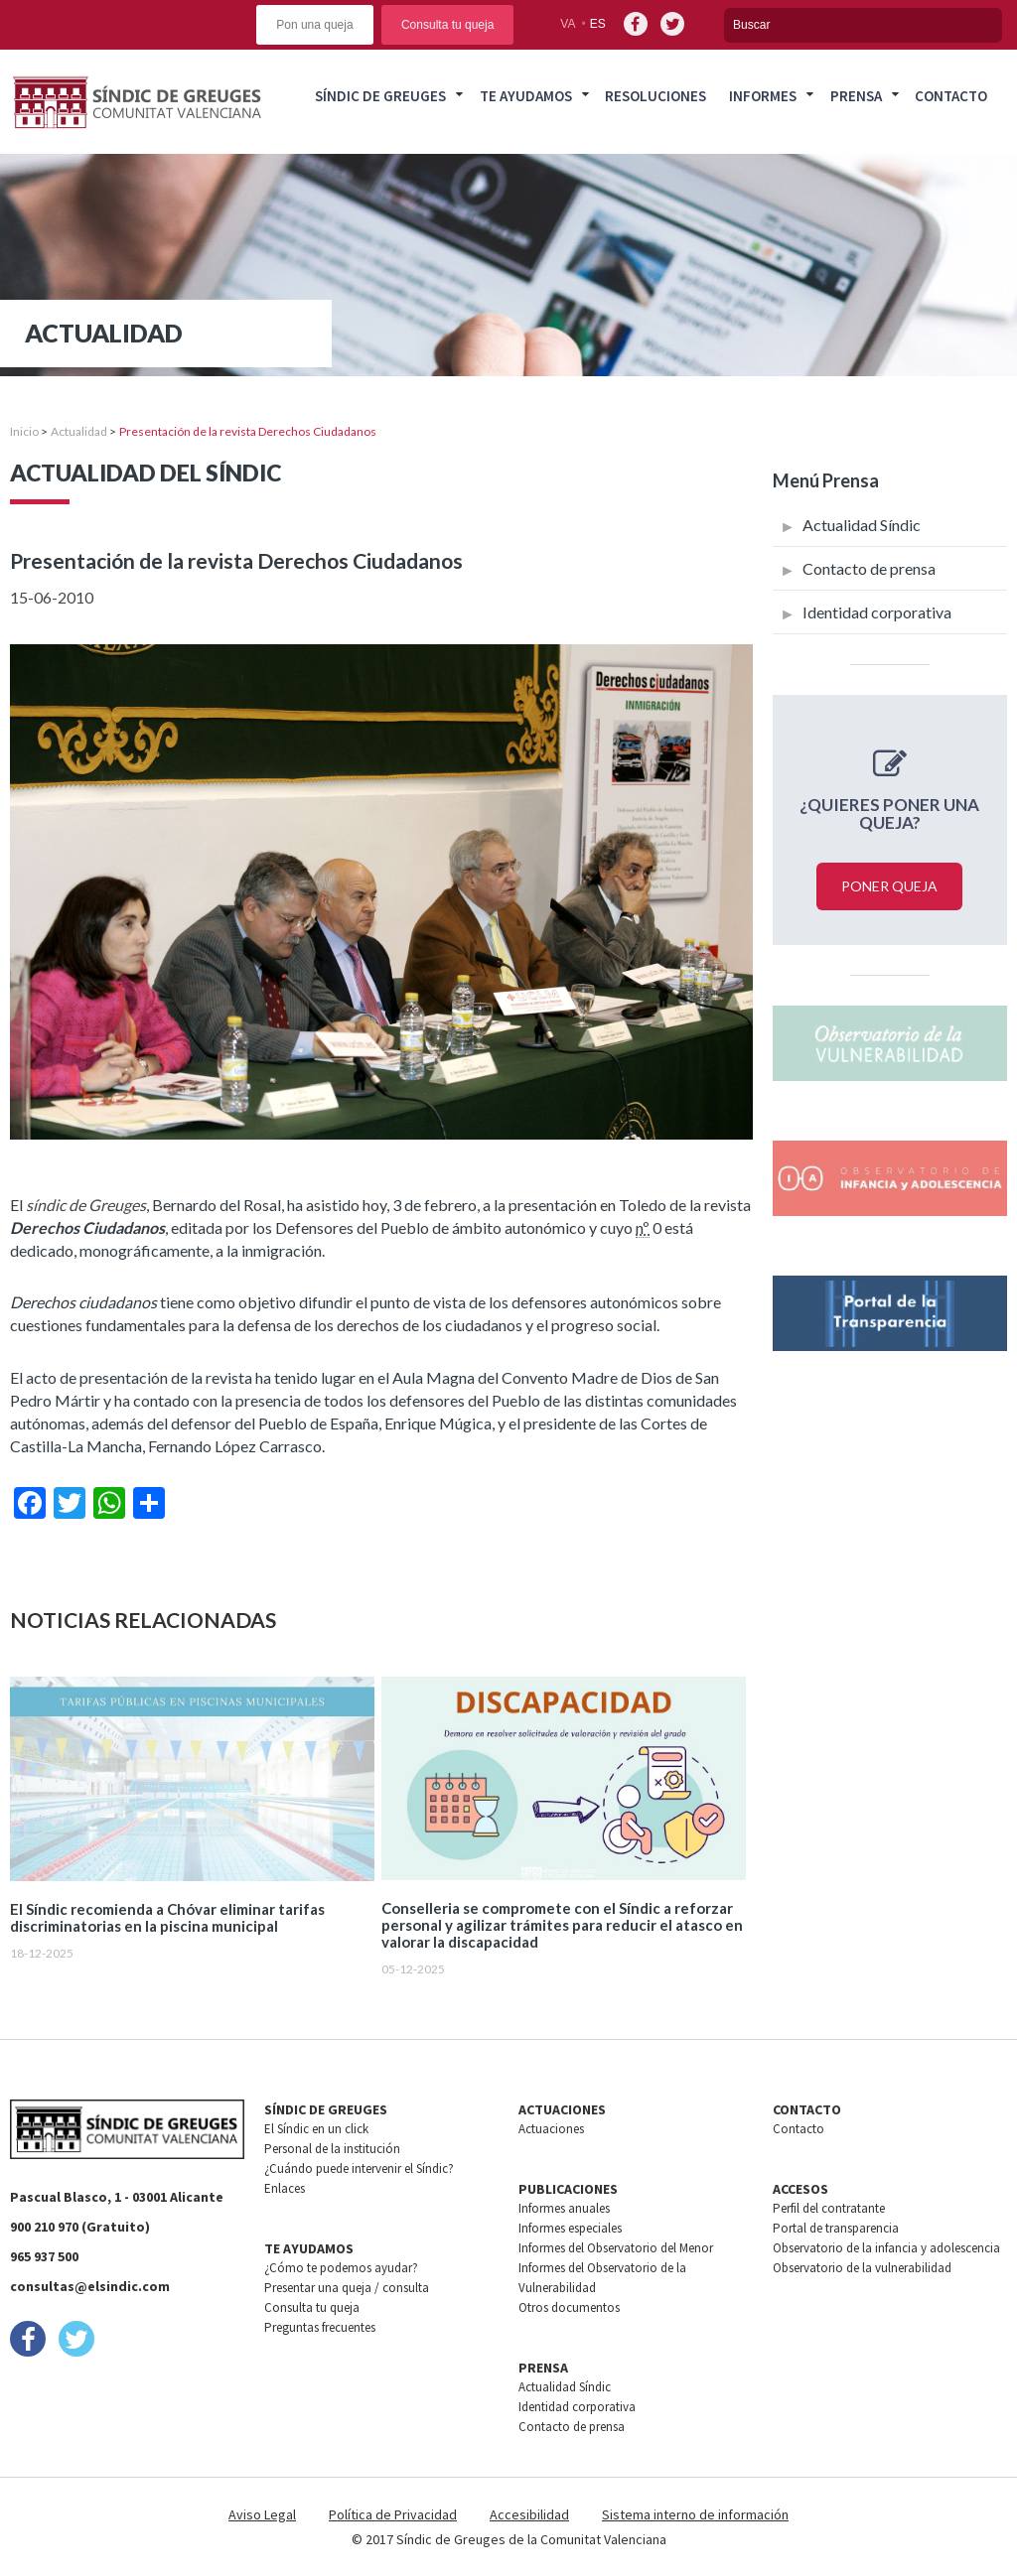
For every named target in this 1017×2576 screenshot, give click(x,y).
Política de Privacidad (393, 2514)
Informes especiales (570, 2228)
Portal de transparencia (836, 2228)
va (567, 24)
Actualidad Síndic (861, 524)
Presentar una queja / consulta (346, 2287)
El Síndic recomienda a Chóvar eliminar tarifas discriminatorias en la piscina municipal (167, 1918)
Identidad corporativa (876, 612)
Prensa (856, 95)
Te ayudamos (526, 95)
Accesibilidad (529, 2514)
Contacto (951, 95)
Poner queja (889, 886)
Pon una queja (314, 25)
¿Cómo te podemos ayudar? (341, 2267)
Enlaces (284, 2188)
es (598, 24)
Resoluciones (655, 95)
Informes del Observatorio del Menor (615, 2247)
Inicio (24, 431)
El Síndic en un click (316, 2128)
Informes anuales (564, 2208)
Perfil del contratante (829, 2208)
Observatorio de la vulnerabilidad (862, 2267)
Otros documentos (569, 2307)
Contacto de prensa (869, 568)
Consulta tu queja (447, 25)
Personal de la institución (332, 2148)
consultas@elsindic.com (90, 2286)
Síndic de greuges (380, 95)
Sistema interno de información (695, 2514)
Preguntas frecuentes (319, 2327)
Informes (763, 95)
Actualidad (79, 431)
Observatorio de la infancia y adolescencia (886, 2247)
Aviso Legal (262, 2514)
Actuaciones (551, 2128)
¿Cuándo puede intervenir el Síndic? (359, 2168)
